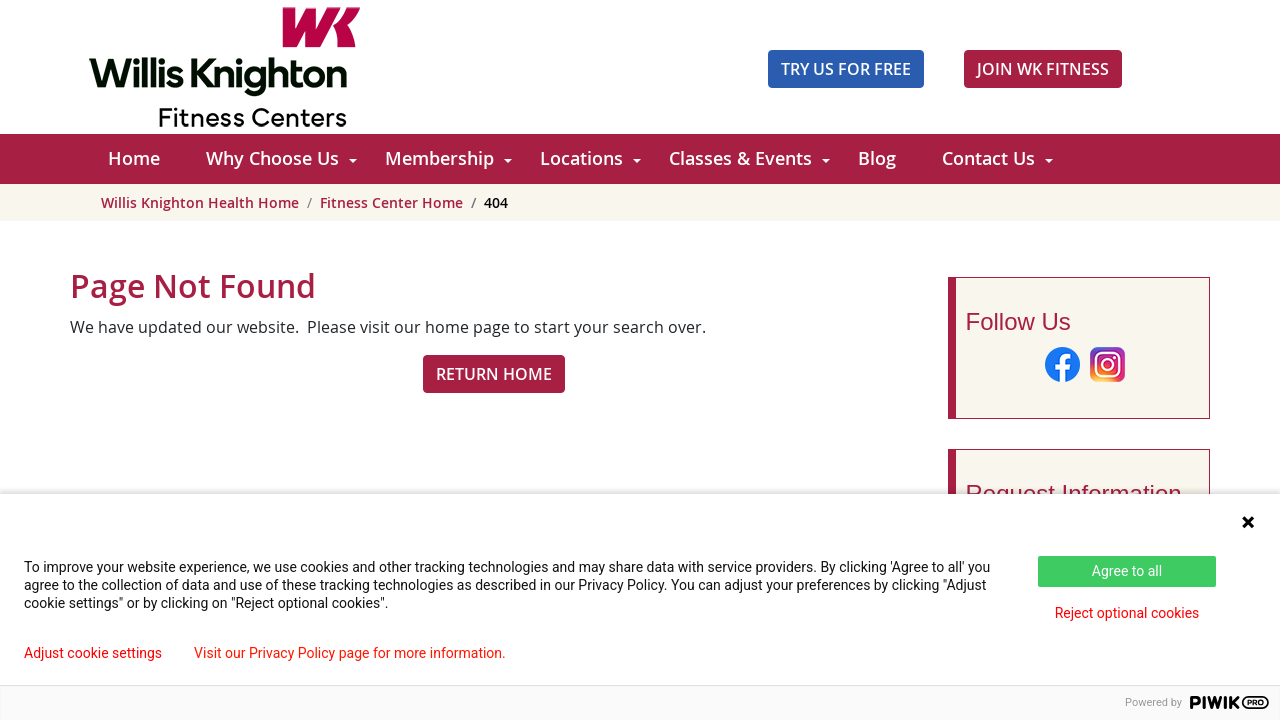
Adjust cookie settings (93, 653)
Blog (877, 158)
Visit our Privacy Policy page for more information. (350, 653)
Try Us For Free (846, 69)
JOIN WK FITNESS (1043, 69)
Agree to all (1127, 571)
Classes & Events (740, 158)
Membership (439, 158)
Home (134, 158)
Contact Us (988, 158)
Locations (581, 158)
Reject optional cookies (1127, 613)
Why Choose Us (272, 158)
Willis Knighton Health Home (200, 202)
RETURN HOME (494, 374)
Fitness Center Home (391, 202)
